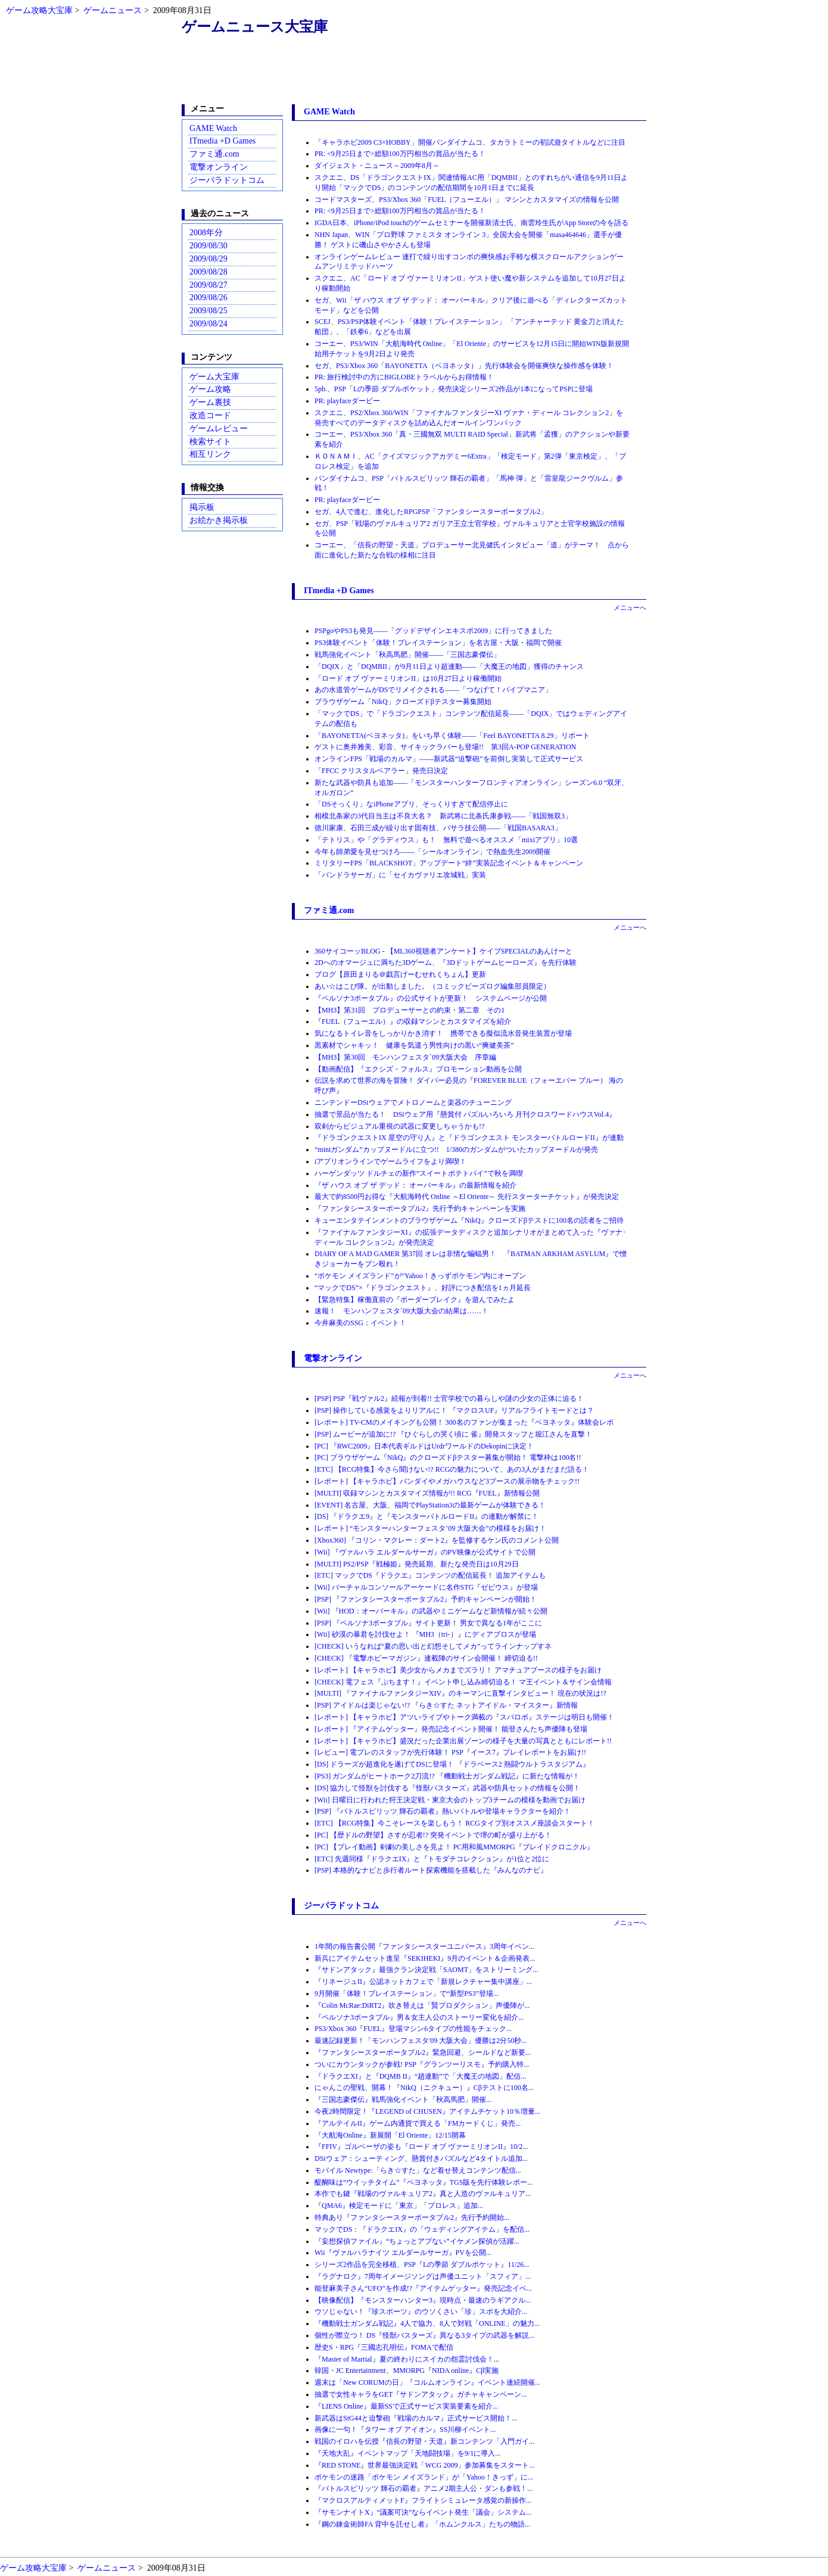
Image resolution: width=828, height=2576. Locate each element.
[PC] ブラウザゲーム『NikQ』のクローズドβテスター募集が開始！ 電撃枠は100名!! (448, 1457)
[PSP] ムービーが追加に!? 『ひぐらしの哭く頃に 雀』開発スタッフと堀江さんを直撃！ (453, 1434)
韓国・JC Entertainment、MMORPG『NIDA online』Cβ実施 (407, 2370)
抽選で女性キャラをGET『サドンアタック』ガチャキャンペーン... (421, 2394)
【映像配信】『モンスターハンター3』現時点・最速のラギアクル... (423, 2300)
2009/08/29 (208, 258)
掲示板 (201, 507)
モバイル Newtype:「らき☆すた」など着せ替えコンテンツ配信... (418, 2170)
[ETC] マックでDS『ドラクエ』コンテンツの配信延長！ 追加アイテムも (430, 1575)
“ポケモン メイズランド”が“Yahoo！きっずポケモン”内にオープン (420, 1276)
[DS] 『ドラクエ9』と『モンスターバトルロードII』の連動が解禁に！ (426, 1516)
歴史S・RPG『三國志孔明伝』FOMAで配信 (384, 2347)
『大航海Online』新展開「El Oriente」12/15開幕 (390, 2135)
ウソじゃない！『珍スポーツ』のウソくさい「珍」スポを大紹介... (421, 2311)
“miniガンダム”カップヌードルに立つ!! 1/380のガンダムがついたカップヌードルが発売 (456, 1149)
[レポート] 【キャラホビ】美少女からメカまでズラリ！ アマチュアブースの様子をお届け (458, 1670)
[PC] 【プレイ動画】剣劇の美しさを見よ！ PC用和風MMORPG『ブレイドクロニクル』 (454, 1847)
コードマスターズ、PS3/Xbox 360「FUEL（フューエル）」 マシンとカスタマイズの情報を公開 (467, 199)
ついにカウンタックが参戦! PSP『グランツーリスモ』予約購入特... (422, 2064)
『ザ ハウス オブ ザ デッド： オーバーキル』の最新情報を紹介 (415, 1185)
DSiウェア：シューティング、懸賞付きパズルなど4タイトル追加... (421, 2158)
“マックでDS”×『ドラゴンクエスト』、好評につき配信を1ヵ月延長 (423, 1288)
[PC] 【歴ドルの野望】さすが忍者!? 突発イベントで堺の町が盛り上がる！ (433, 1835)
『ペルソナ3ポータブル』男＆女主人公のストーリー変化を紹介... (419, 2017)
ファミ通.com (214, 153)
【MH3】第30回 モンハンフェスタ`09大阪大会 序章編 (405, 1057)
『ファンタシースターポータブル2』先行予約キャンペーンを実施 (420, 1208)
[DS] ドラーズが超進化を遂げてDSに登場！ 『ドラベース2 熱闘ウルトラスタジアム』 (452, 1764)
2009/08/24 (208, 323)
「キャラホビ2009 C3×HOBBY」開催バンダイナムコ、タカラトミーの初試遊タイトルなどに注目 (470, 142)
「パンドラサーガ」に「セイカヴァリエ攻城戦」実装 (400, 875)
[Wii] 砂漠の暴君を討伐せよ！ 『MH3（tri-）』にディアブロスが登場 (425, 1634)
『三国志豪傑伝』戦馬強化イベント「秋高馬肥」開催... (403, 2099)
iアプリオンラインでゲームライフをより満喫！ (390, 1161)
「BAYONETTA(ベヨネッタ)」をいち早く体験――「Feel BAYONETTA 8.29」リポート (452, 735)
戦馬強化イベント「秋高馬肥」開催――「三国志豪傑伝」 (407, 654)
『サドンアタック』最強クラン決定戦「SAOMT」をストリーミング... (426, 1970)
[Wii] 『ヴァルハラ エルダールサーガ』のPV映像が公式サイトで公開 (425, 1552)
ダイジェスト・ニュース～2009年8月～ (377, 165)
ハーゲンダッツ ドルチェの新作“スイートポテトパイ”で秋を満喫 (419, 1173)
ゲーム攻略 (210, 389)
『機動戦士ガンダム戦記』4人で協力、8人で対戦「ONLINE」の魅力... (427, 2323)
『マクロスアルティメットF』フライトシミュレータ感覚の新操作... (423, 2500)
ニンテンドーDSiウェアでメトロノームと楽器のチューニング (413, 1102)
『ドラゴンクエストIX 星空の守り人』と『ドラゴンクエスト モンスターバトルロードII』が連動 (469, 1137)
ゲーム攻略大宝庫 (39, 10)
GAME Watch (213, 128)
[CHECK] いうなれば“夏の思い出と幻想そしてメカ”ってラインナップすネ (433, 1646)
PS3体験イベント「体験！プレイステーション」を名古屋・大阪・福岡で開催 (438, 642)
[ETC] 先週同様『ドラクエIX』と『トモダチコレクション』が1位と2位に (432, 1859)
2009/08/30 (208, 245)
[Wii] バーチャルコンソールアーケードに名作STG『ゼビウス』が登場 (426, 1587)
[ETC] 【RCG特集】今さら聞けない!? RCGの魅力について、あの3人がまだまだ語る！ (452, 1469)
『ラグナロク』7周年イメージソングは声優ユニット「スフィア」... (423, 2276)
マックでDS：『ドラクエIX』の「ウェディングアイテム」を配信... (422, 2229)
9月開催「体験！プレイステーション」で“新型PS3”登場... (407, 1993)
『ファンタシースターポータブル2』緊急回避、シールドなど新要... (423, 2052)
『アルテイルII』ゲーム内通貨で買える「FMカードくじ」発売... (418, 2123)
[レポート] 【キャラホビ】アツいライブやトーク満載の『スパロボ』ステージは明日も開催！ (464, 1717)
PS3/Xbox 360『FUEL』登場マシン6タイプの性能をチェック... (413, 2028)
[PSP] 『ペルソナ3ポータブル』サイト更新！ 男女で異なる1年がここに (428, 1623)
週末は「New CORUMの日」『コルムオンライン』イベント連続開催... (427, 2382)
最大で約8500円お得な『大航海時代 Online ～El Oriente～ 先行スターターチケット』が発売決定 (467, 1196)
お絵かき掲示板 (218, 520)
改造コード (210, 415)
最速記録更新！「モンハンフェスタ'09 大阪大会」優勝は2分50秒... (421, 2040)
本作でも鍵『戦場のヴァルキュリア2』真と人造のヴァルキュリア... (423, 2193)
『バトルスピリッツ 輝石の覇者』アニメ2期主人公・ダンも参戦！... (424, 2488)
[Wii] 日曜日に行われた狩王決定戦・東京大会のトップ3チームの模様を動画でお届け (450, 1800)
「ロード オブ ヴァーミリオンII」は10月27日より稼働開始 (408, 678)
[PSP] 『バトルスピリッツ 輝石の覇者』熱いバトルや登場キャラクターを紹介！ (443, 1811)
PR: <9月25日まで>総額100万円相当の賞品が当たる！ (400, 153)
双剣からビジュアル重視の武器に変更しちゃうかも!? (399, 1126)
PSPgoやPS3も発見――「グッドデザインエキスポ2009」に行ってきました (433, 631)
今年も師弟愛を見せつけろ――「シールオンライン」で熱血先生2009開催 (432, 852)
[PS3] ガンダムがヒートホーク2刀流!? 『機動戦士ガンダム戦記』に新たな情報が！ (447, 1776)
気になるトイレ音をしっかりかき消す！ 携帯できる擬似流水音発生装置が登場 (443, 1033)
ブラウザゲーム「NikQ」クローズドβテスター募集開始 (403, 701)
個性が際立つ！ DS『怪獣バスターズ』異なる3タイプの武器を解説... (424, 2335)
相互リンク (210, 454)
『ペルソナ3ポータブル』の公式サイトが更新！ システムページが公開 (431, 998)
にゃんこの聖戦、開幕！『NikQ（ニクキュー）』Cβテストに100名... (424, 2087)
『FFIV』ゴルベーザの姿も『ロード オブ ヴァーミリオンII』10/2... (421, 2146)
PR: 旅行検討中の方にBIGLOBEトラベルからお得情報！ (404, 377)
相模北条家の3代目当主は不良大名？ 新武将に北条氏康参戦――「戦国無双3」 (443, 816)
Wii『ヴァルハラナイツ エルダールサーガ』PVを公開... (403, 2252)
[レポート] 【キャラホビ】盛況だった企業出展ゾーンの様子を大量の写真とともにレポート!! (463, 1741)
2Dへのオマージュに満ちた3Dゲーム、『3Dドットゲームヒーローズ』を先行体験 (446, 962)
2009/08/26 (208, 297)
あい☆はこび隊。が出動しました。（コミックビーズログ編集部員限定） (432, 986)
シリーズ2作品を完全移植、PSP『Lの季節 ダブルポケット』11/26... (422, 2264)
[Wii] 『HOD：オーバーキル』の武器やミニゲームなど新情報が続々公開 (431, 1611)
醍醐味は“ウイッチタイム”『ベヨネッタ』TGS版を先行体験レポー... (424, 2182)
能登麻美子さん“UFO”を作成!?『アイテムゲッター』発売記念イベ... (423, 2288)
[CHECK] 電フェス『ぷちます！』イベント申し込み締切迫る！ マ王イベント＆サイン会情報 (463, 1682)
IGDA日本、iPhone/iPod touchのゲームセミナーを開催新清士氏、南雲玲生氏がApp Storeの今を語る (471, 223)
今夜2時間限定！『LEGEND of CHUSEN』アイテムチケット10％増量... (427, 2111)
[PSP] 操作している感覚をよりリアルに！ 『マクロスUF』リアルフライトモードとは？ (454, 1410)
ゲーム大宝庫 (214, 376)
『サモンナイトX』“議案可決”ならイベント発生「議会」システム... (423, 2512)
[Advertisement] (414, 72)
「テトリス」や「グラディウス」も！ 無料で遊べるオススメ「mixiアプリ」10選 (446, 840)
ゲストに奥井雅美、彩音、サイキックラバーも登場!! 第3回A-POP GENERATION (445, 747)
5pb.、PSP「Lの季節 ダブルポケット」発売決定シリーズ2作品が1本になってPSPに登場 (454, 389)
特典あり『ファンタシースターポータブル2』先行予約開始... (412, 2217)
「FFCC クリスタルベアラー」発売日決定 (381, 771)
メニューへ (630, 607)
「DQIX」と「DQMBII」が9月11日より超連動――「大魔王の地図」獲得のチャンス (449, 666)
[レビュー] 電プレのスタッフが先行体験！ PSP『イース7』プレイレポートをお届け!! (450, 1752)
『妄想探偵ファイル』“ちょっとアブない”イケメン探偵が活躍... (417, 2241)
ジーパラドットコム (226, 180)
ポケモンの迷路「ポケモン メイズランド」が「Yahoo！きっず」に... (424, 2477)
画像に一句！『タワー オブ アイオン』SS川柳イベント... (405, 2429)
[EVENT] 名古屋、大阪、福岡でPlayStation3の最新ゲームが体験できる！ (430, 1505)
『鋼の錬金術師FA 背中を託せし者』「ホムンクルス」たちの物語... (422, 2524)
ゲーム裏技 (210, 402)
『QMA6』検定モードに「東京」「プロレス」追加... (399, 2205)
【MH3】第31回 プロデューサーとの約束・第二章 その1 (410, 1010)
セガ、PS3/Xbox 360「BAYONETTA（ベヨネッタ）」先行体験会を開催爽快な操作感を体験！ (464, 366)
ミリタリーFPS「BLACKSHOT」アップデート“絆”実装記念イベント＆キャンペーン (449, 863)
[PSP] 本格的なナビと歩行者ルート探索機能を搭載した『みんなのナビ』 (431, 1870)
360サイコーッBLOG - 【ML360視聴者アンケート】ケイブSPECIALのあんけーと (443, 951)
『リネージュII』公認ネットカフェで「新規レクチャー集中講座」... (423, 1981)
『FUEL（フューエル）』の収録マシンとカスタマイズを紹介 (413, 1021)
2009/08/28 (208, 271)
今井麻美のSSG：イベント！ (360, 1323)
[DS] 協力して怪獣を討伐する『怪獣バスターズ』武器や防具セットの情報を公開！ (447, 1788)
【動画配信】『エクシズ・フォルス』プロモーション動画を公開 (418, 1069)
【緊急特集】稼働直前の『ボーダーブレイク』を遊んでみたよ (415, 1299)
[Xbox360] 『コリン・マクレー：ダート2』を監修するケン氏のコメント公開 (437, 1540)
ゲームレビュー (218, 428)
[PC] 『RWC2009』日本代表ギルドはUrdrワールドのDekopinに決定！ (424, 1446)
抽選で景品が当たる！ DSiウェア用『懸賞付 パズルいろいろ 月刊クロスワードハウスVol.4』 (465, 1114)
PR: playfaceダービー (347, 401)
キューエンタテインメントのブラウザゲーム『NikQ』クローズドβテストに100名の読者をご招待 (469, 1220)
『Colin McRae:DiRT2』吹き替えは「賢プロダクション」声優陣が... (422, 2005)
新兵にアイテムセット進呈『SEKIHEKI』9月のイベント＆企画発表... (425, 1958)
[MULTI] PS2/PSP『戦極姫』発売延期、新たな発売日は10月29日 (417, 1564)
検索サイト (210, 441)
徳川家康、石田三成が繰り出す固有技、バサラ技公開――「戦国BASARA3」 (438, 828)
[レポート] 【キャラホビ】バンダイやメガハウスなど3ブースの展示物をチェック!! (447, 1481)
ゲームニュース (112, 10)
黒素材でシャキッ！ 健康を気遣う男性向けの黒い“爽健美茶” (414, 1045)
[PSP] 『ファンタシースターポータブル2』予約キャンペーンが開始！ (426, 1599)
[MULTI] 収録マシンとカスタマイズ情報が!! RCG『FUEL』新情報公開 (427, 1493)
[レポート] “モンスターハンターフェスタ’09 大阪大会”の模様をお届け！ (430, 1528)
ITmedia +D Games (222, 140)
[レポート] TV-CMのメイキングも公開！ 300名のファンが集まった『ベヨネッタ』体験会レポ (464, 1422)
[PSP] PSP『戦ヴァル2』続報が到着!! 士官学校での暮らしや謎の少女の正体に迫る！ (449, 1398)
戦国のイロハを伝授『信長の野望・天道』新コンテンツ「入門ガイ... (424, 2441)
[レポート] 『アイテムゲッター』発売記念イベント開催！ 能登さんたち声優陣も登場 (451, 1729)
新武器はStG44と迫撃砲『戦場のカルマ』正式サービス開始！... (416, 2418)
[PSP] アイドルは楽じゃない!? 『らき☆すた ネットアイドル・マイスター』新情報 (446, 1705)
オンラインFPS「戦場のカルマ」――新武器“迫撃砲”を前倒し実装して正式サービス (449, 759)
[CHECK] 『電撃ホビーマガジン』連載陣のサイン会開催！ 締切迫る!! (426, 1658)
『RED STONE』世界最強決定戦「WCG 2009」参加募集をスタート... (424, 2465)
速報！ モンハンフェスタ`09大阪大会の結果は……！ (401, 1311)
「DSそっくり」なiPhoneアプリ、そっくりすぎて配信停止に (411, 804)
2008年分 (206, 232)
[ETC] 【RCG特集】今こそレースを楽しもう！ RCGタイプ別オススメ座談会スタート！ (454, 1823)
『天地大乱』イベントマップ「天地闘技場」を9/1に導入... (407, 2453)
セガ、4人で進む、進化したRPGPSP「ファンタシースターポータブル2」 (431, 511)
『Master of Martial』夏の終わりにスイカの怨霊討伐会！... (407, 2359)
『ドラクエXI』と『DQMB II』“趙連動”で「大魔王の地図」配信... (420, 2076)
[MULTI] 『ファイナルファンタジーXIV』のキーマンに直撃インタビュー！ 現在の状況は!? (460, 1693)
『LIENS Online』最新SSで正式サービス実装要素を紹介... (406, 2406)
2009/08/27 (208, 285)
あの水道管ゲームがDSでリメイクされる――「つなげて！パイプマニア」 (433, 690)
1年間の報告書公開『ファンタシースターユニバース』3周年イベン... (424, 1946)
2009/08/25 (208, 310)
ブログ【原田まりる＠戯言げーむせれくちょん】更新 (400, 974)
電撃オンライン (218, 167)
